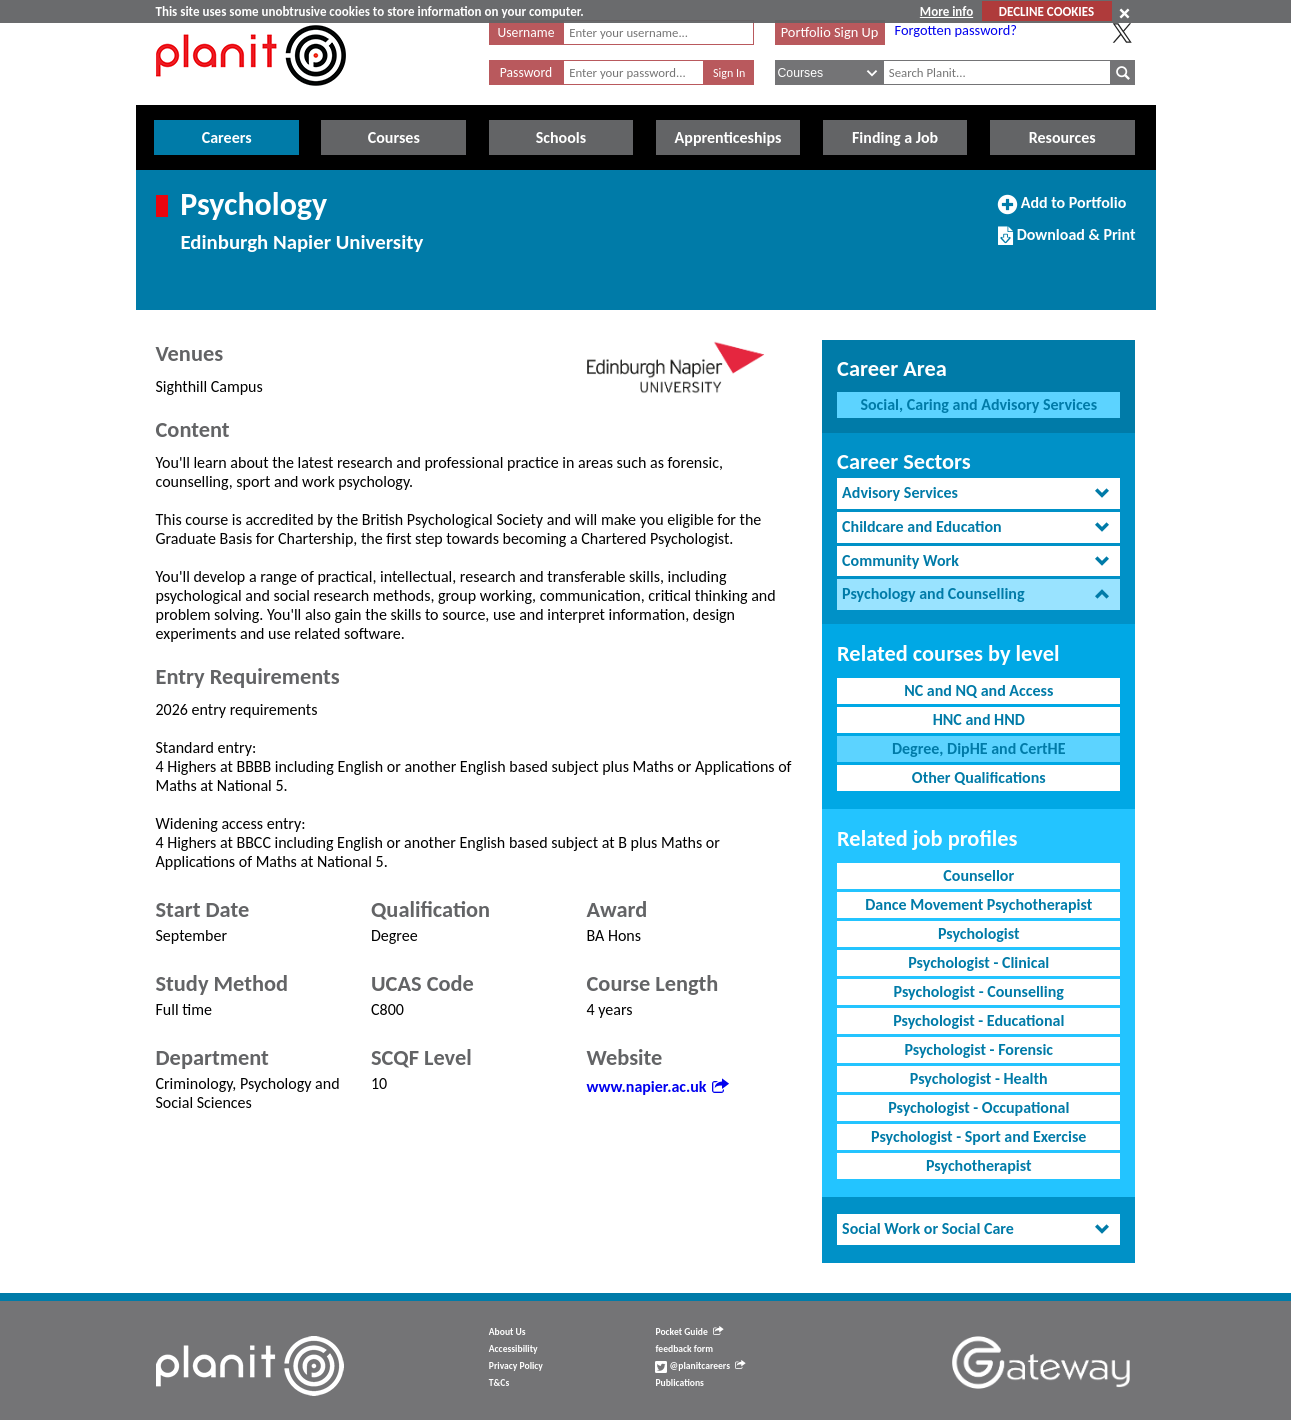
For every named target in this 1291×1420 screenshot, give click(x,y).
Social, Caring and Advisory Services (978, 404)
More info (946, 11)
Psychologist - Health (979, 1078)
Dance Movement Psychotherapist (978, 904)
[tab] (978, 493)
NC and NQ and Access (978, 690)
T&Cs (499, 1383)
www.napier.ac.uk (657, 1086)
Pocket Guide (688, 1332)
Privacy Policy (516, 1366)
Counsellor (978, 875)
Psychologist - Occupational (978, 1107)
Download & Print (1066, 243)
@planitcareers (700, 1366)
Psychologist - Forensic (978, 1049)
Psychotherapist (978, 1165)
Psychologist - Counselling (979, 991)
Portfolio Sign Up (830, 32)
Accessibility (513, 1349)
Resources (1062, 137)
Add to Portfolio (1062, 211)
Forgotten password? (956, 30)
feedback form (684, 1349)
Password (526, 72)
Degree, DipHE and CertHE (979, 748)
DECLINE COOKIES (1046, 11)
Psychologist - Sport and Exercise (978, 1136)
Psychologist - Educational (978, 1020)
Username (526, 32)
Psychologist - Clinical (978, 962)
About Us (507, 1332)
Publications (679, 1383)
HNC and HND (979, 719)
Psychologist (979, 933)
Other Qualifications (979, 777)
